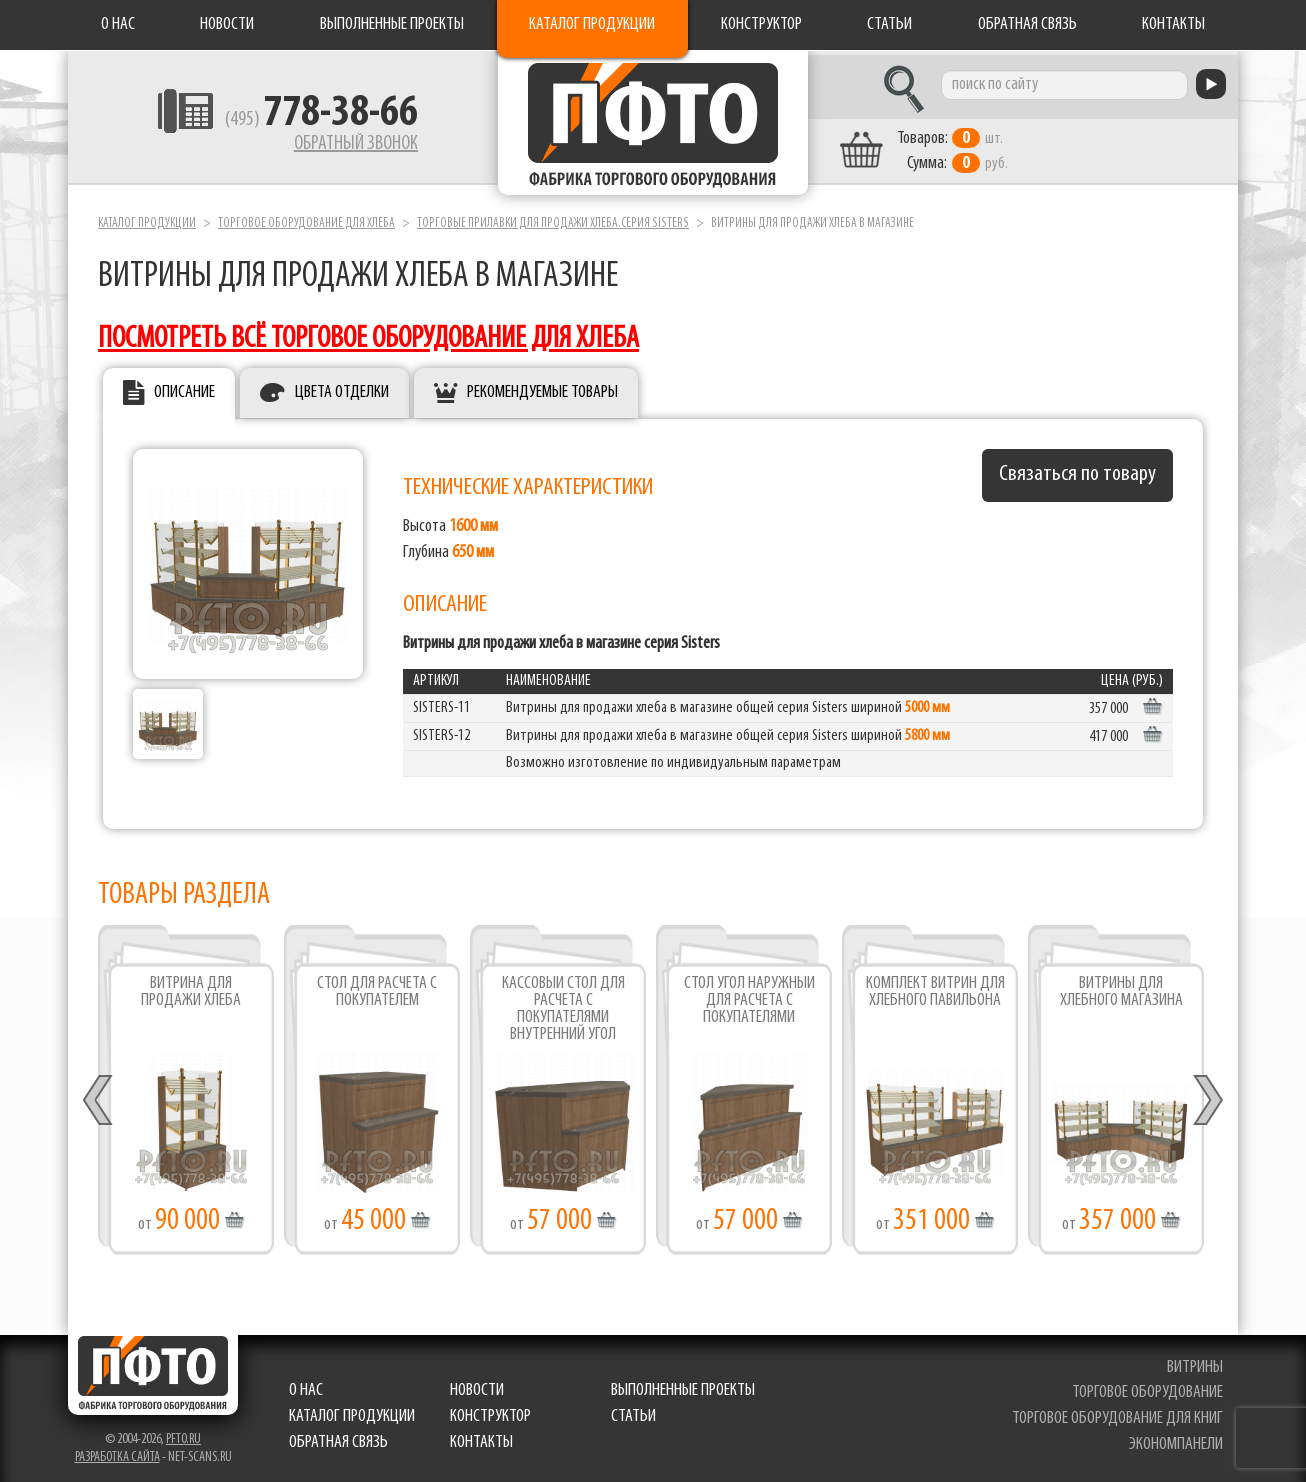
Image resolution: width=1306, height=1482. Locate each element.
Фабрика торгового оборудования (653, 125)
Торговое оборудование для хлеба (306, 218)
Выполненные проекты (392, 24)
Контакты (1173, 24)
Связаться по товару (1077, 470)
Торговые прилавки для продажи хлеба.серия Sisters (553, 218)
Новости (227, 24)
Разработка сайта (117, 1452)
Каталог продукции (592, 24)
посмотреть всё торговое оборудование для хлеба (368, 334)
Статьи (889, 24)
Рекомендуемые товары (542, 388)
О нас (118, 24)
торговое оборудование (1147, 1388)
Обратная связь (1027, 24)
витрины (1195, 1362)
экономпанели (1176, 1439)
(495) (304, 121)
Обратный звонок (339, 145)
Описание (184, 388)
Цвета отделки (342, 388)
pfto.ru (183, 1434)
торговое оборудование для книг (1117, 1414)
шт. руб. (968, 147)
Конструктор (761, 24)
